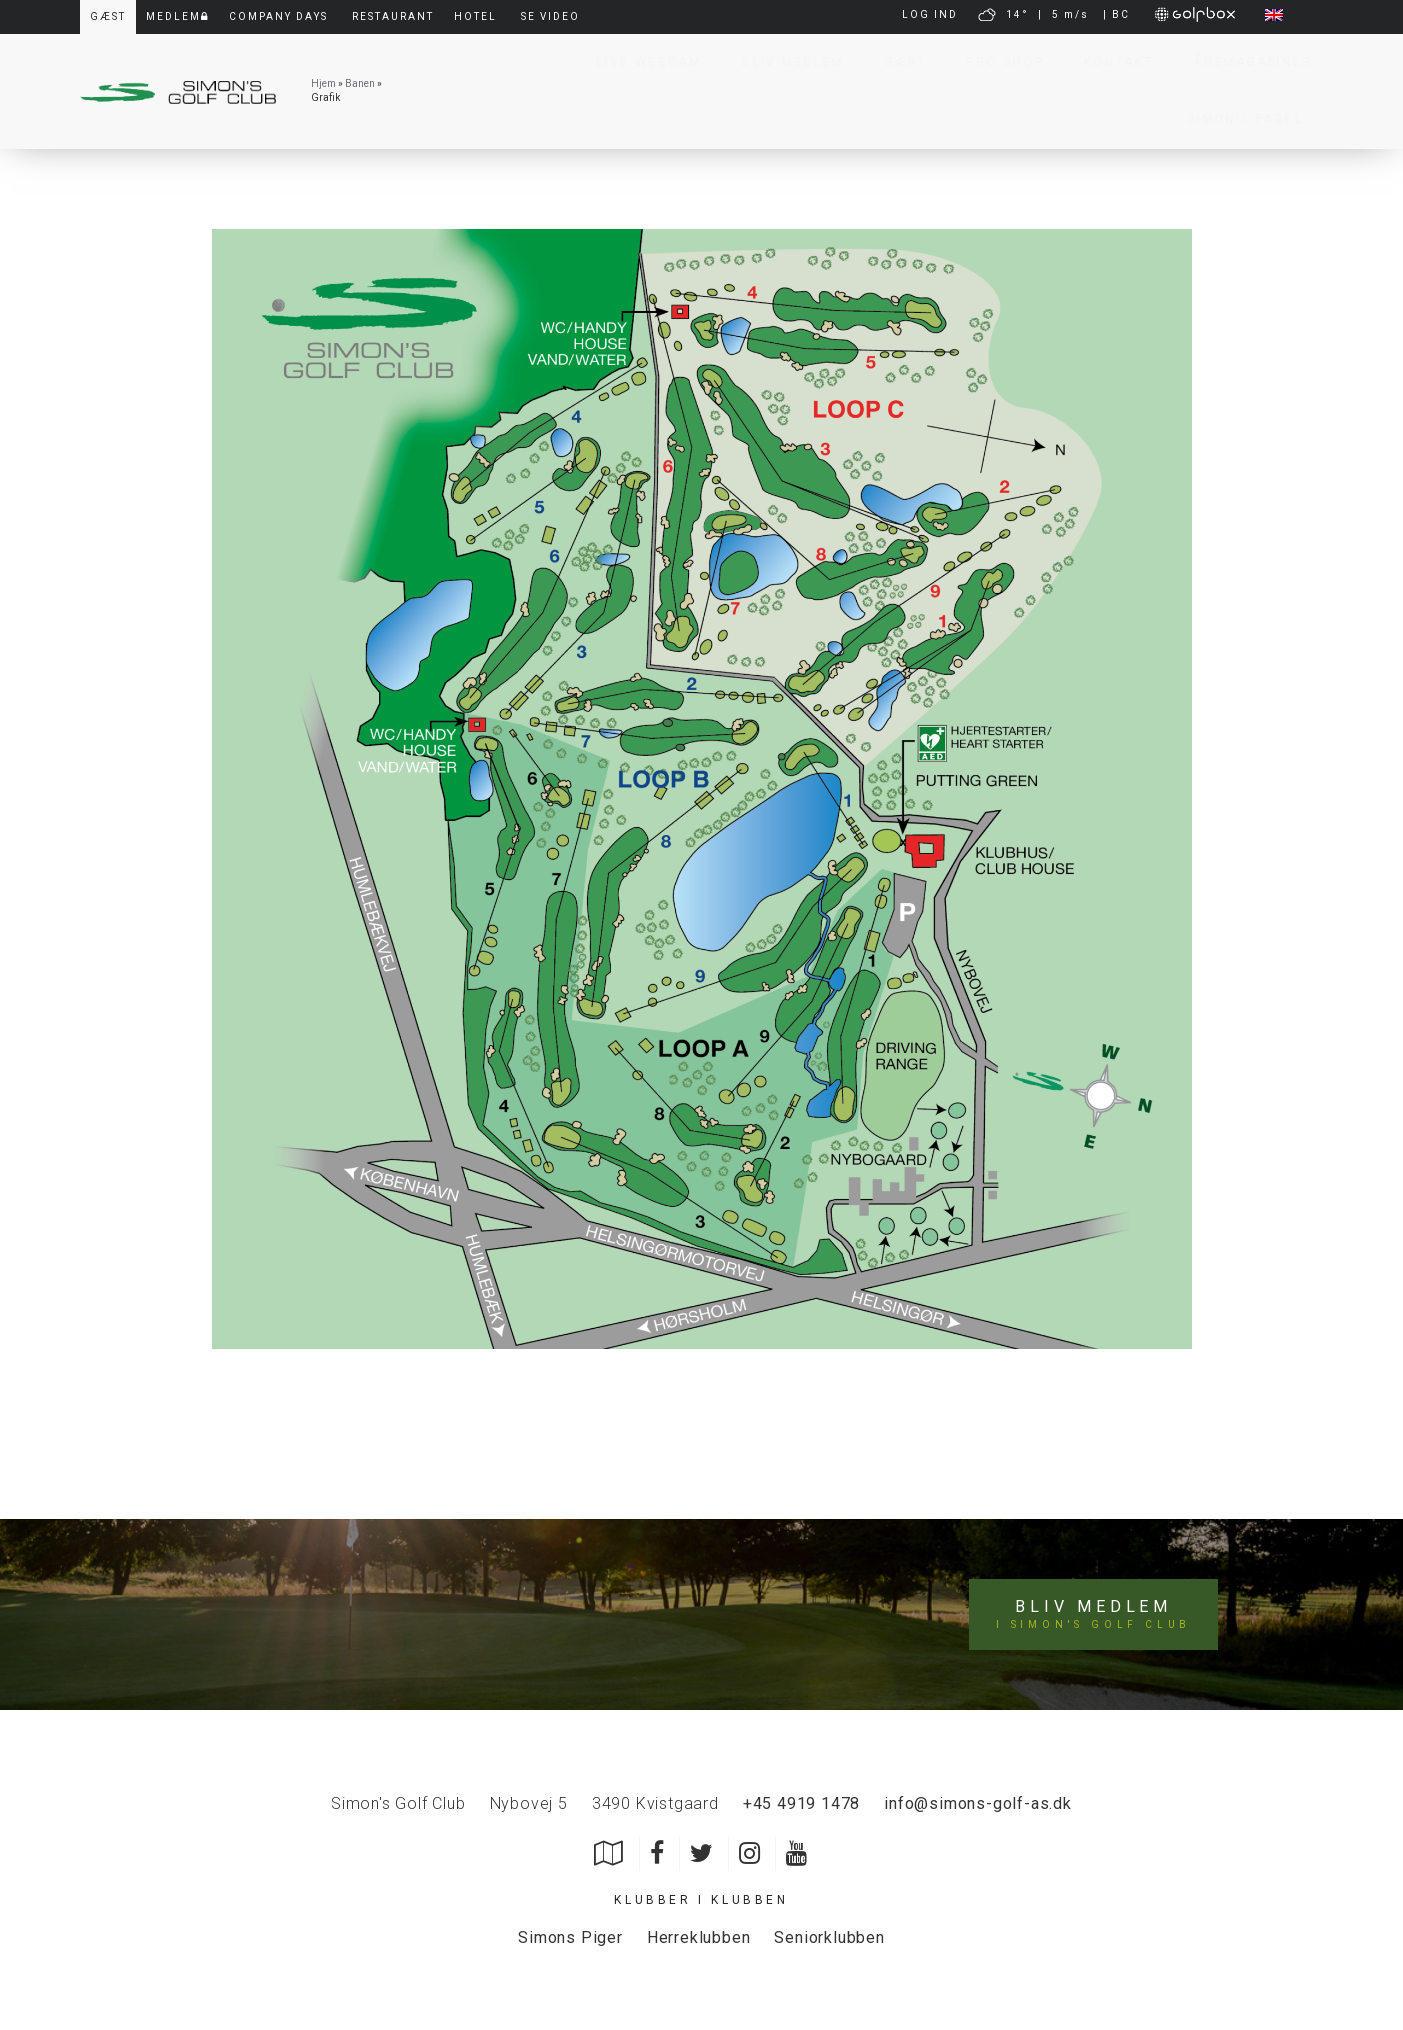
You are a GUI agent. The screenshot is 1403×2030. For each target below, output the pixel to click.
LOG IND (930, 14)
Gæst (896, 62)
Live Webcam (639, 62)
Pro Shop (995, 62)
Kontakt (1109, 62)
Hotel (475, 16)
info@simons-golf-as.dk (978, 1803)
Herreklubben (699, 1937)
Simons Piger (570, 1937)
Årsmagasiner (1243, 62)
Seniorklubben (829, 1937)
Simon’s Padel (1235, 119)
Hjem (323, 83)
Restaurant (393, 16)
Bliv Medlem (783, 62)
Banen (360, 83)
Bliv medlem (1093, 1615)
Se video (550, 16)
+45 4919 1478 (801, 1803)
